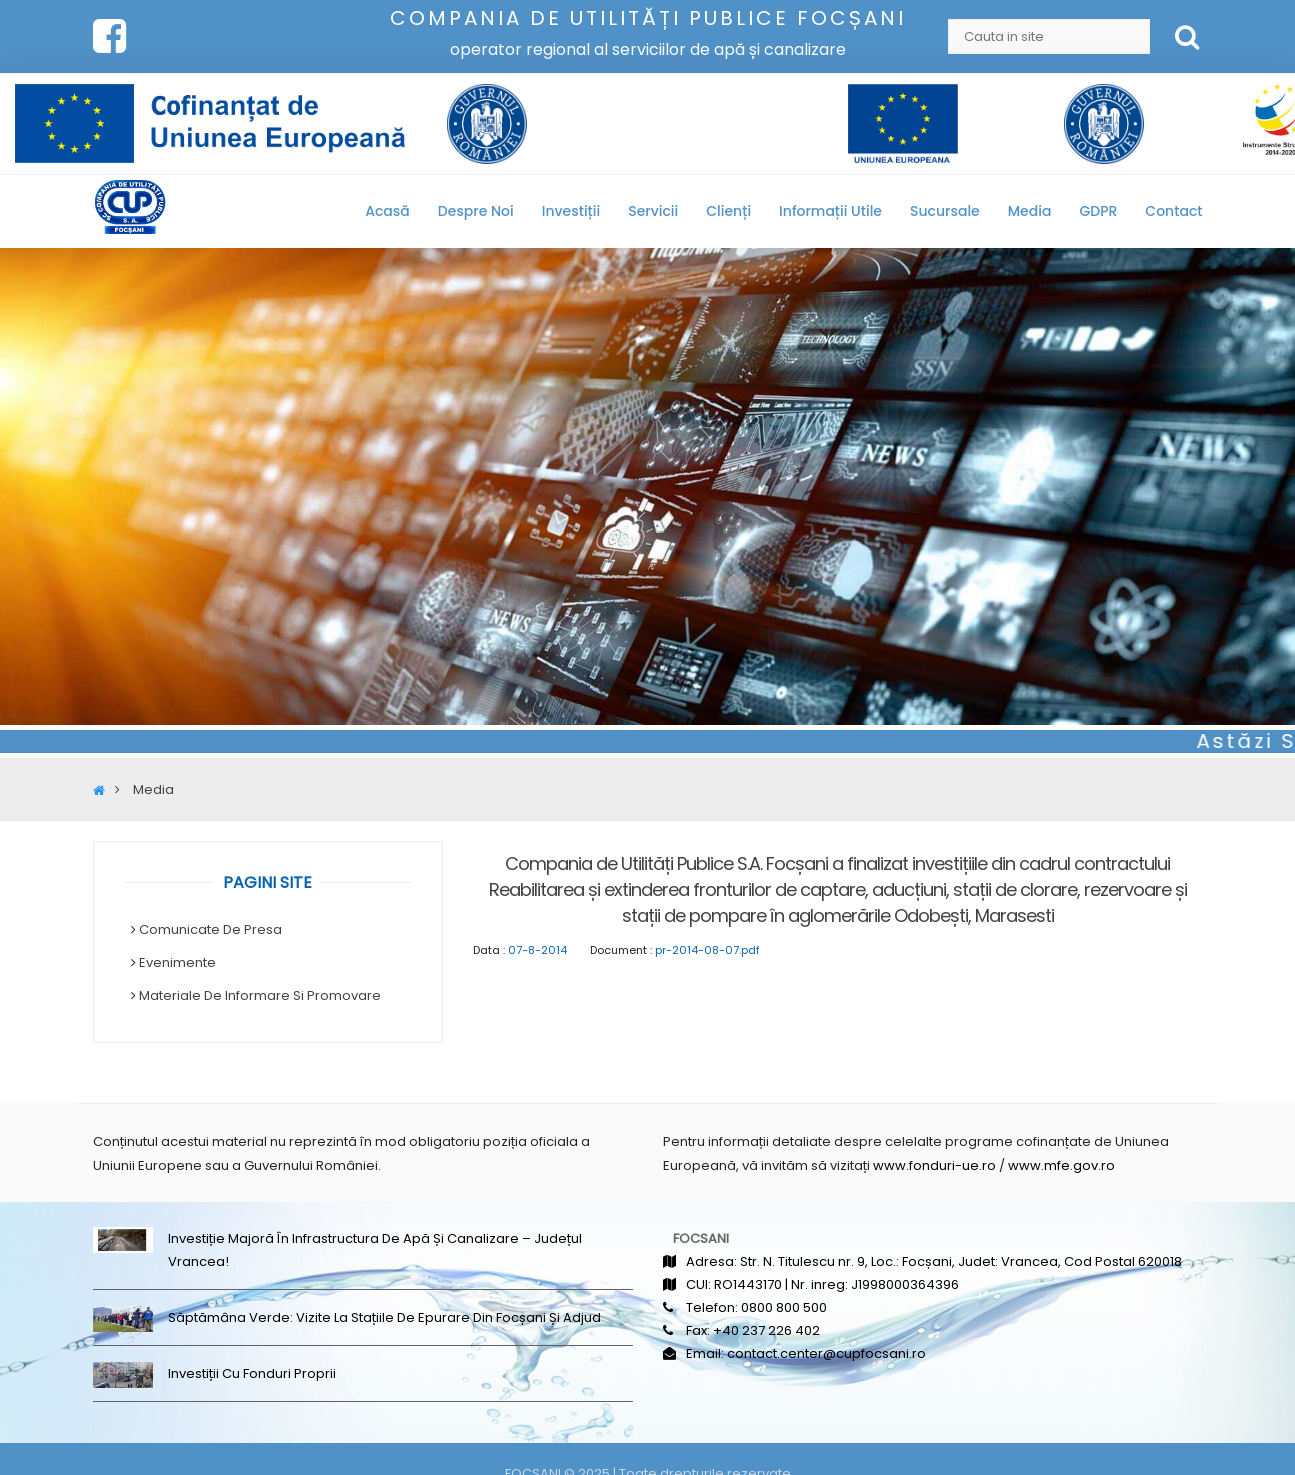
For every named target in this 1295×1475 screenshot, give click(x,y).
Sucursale (945, 211)
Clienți (728, 211)
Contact (1173, 211)
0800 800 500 (784, 1307)
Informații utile (830, 211)
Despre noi (476, 211)
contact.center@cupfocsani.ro (826, 1353)
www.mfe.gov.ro (1061, 1165)
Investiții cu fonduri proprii (252, 1373)
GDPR (1098, 211)
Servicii (653, 211)
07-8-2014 (537, 950)
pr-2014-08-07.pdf (707, 950)
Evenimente (177, 962)
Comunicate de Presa (210, 929)
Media (1030, 211)
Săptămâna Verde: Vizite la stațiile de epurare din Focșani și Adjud (384, 1317)
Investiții (571, 211)
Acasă (387, 211)
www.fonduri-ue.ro (934, 1165)
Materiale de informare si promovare (260, 995)
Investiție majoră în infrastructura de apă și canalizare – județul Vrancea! (375, 1250)
